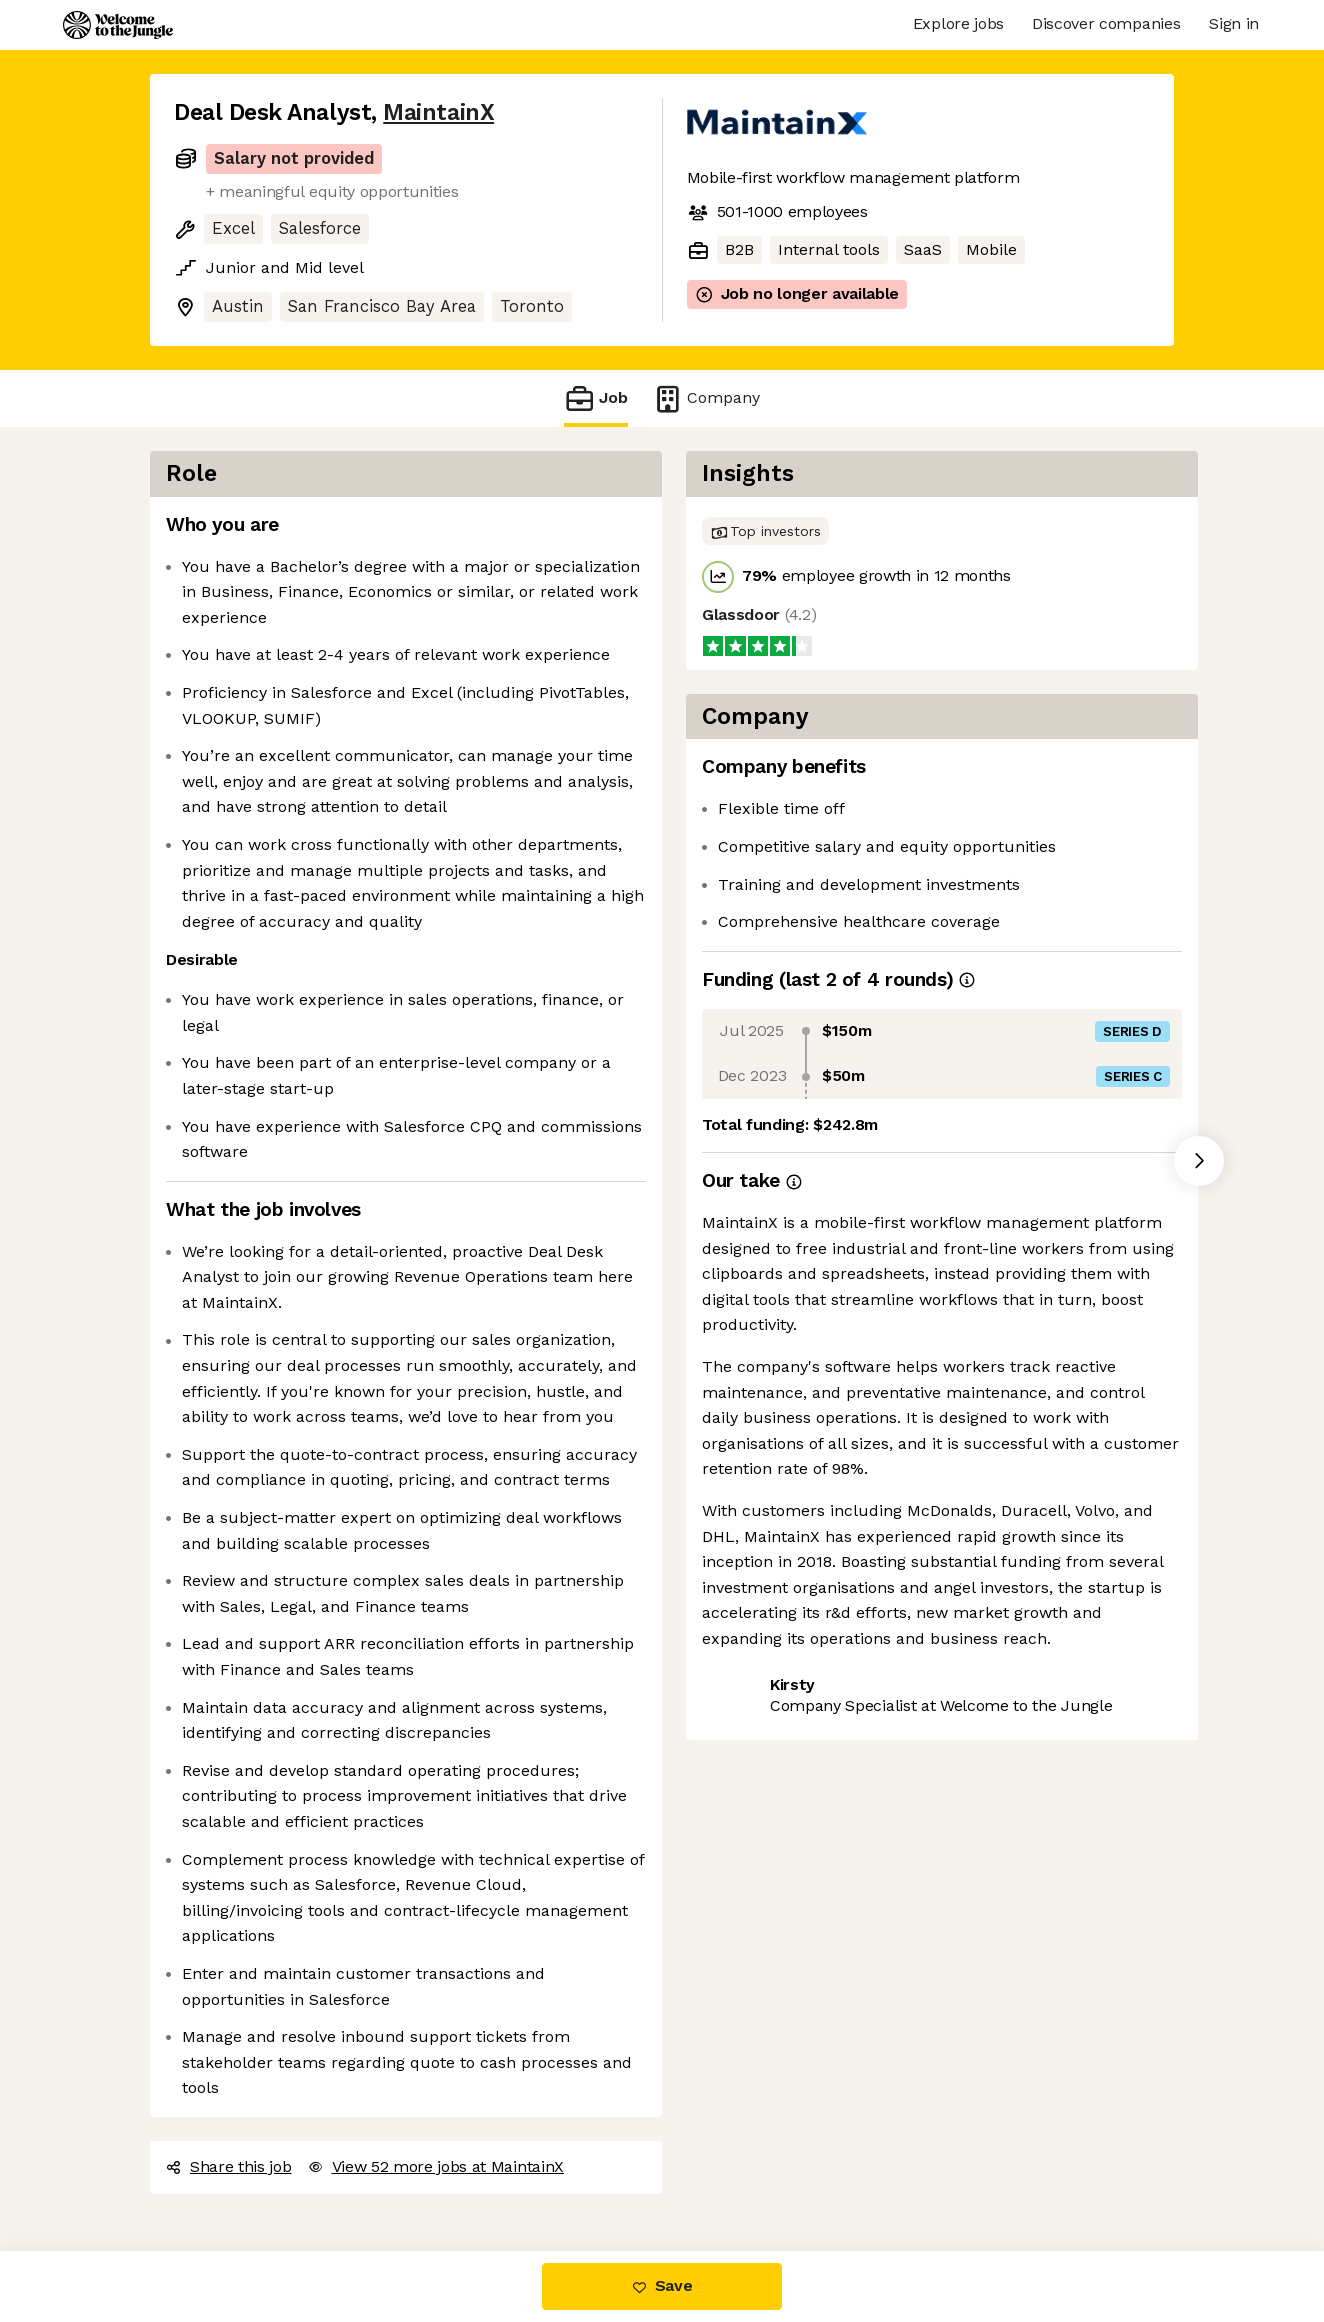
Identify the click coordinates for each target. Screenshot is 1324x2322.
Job (596, 398)
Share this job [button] (229, 2166)
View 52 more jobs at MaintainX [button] (436, 2166)
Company (706, 398)
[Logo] (118, 25)
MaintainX (438, 112)
